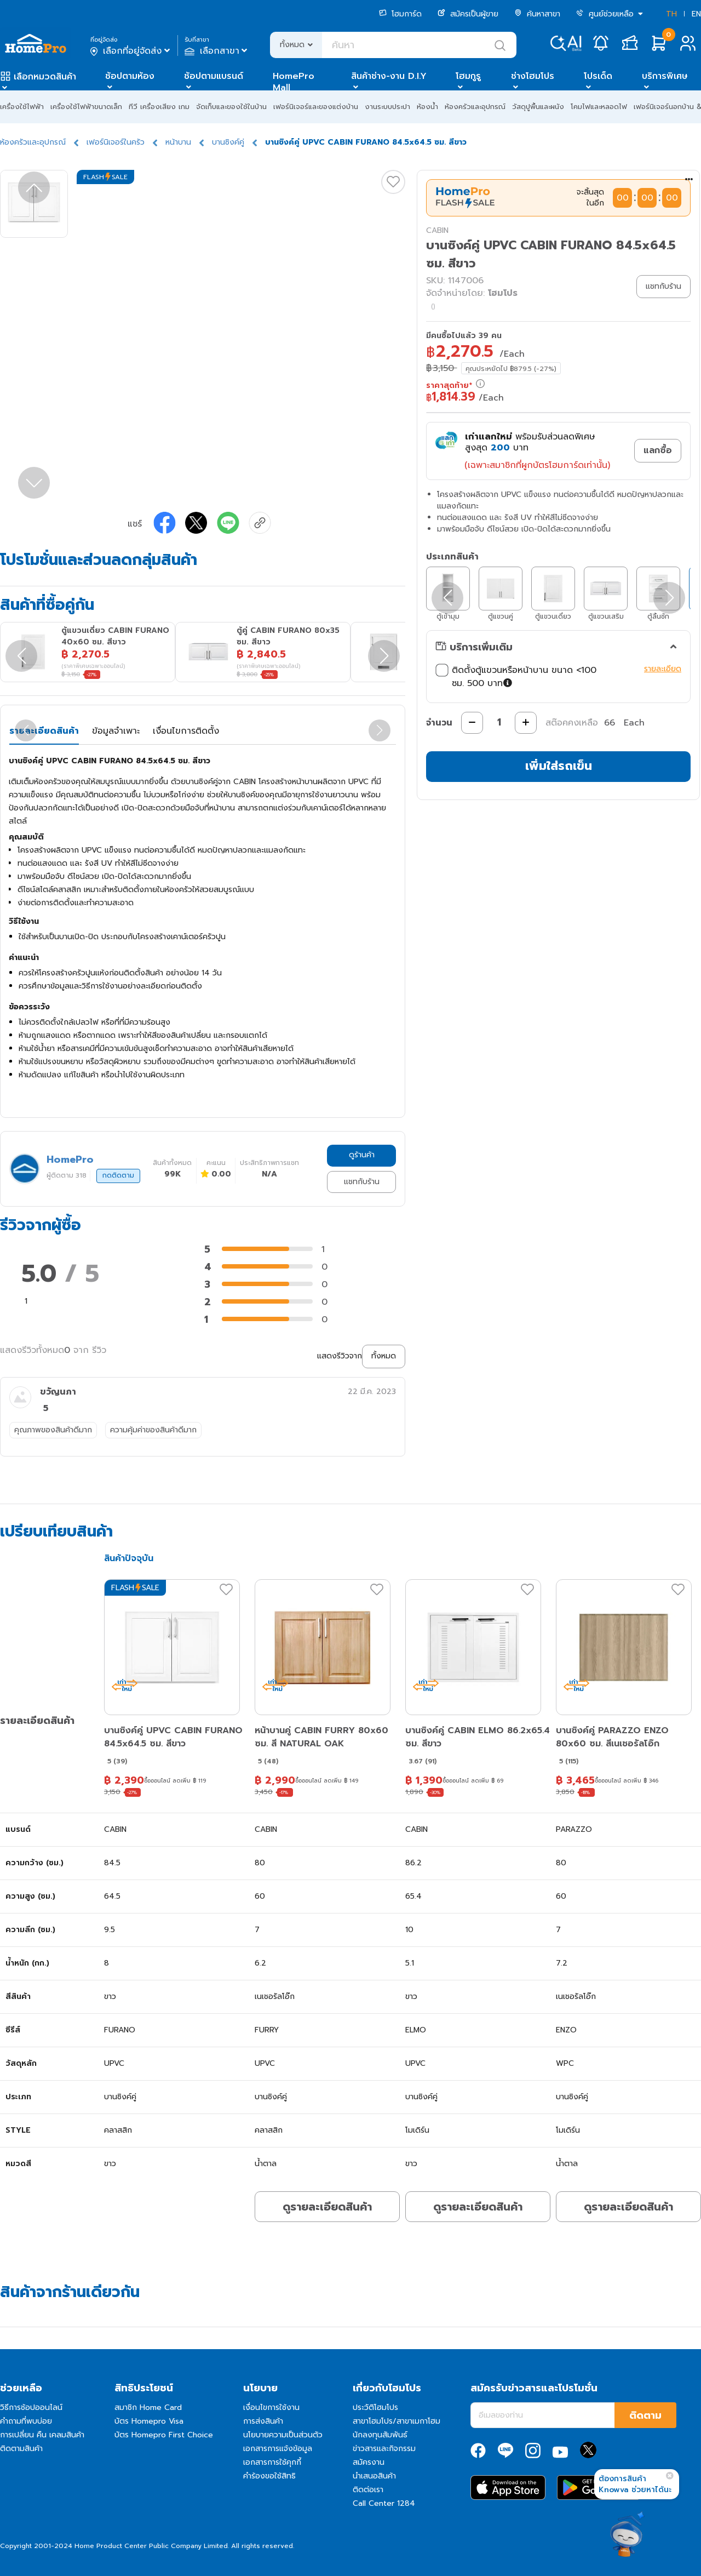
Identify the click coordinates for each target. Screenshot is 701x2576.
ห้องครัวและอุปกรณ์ (475, 106)
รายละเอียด (662, 669)
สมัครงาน (368, 2462)
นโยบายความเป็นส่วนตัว (283, 2435)
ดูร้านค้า (362, 1155)
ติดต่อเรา (368, 2489)
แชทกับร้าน (362, 1181)
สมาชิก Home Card (148, 2407)
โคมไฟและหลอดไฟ (599, 106)
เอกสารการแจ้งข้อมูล (277, 2448)
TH (671, 14)
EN (696, 14)
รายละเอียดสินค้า (44, 731)
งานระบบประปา (387, 106)
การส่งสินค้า (263, 2421)
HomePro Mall (293, 82)
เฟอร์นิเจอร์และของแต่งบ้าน (315, 106)
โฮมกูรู (468, 76)
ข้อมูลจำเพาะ (116, 731)
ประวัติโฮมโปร (375, 2407)
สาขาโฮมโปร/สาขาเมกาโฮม (396, 2421)
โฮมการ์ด (400, 14)
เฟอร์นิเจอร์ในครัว (116, 142)
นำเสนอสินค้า (374, 2476)
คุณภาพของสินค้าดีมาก (53, 1430)
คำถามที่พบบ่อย (26, 2421)
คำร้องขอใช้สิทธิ (269, 2476)
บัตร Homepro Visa (148, 2421)
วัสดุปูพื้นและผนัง (538, 106)
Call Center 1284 (384, 2503)
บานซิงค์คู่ (228, 142)
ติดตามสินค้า (21, 2448)
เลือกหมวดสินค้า (45, 76)
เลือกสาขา (217, 50)
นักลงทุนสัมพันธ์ (380, 2435)
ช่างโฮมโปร (532, 76)
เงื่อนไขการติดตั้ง (186, 731)
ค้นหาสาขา (537, 14)
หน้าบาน (178, 142)
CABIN (437, 230)
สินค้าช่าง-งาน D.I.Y (389, 76)
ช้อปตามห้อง (129, 76)
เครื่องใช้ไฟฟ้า (22, 106)
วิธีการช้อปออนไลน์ (31, 2407)
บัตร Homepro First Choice (163, 2435)
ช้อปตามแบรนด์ (213, 76)
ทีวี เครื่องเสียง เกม (159, 106)
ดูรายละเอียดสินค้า (327, 2206)
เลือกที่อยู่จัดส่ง (131, 50)
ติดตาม (645, 2415)
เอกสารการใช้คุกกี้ (272, 2462)
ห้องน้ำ (427, 106)
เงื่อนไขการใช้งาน (271, 2407)
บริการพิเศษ (665, 76)
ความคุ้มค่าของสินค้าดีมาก (153, 1430)
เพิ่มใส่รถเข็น (558, 766)
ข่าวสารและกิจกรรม (384, 2448)
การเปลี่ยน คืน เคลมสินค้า (42, 2435)
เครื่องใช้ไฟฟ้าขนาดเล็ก (86, 106)
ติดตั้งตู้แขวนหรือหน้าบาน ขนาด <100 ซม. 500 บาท (515, 677)
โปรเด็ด (598, 76)
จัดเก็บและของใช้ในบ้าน (231, 106)
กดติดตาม (118, 1175)
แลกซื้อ (657, 450)
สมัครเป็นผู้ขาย (468, 14)
